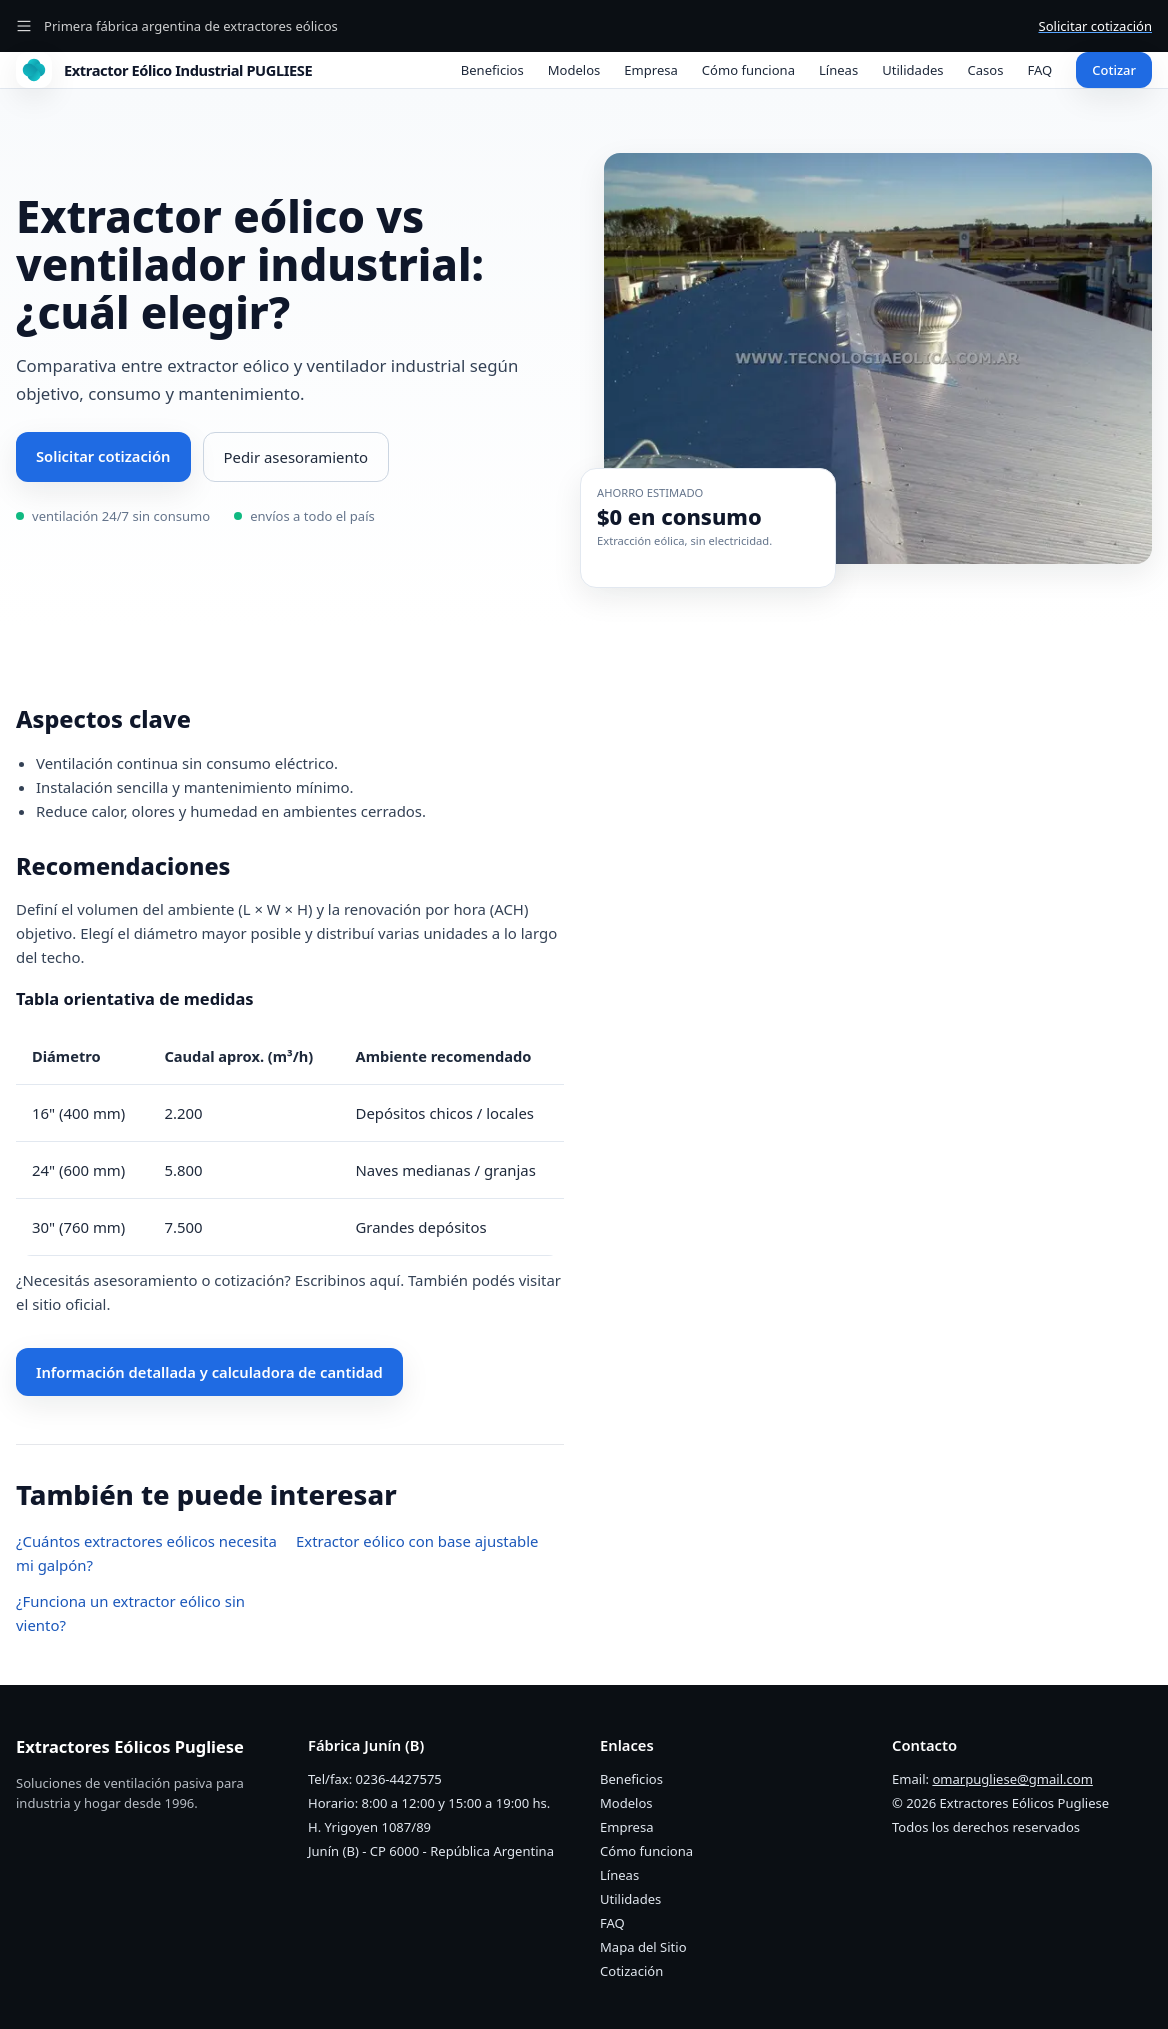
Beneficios (492, 70)
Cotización (631, 1971)
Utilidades (912, 70)
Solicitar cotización (1096, 26)
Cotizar (1114, 70)
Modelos (574, 70)
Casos (986, 70)
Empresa (651, 70)
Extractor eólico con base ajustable (417, 1541)
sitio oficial (69, 1304)
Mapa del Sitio (643, 1947)
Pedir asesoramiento (296, 457)
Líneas (838, 70)
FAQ (1040, 70)
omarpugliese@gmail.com (1012, 1779)
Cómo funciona (748, 70)
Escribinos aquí (347, 1280)
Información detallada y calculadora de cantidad (209, 1372)
